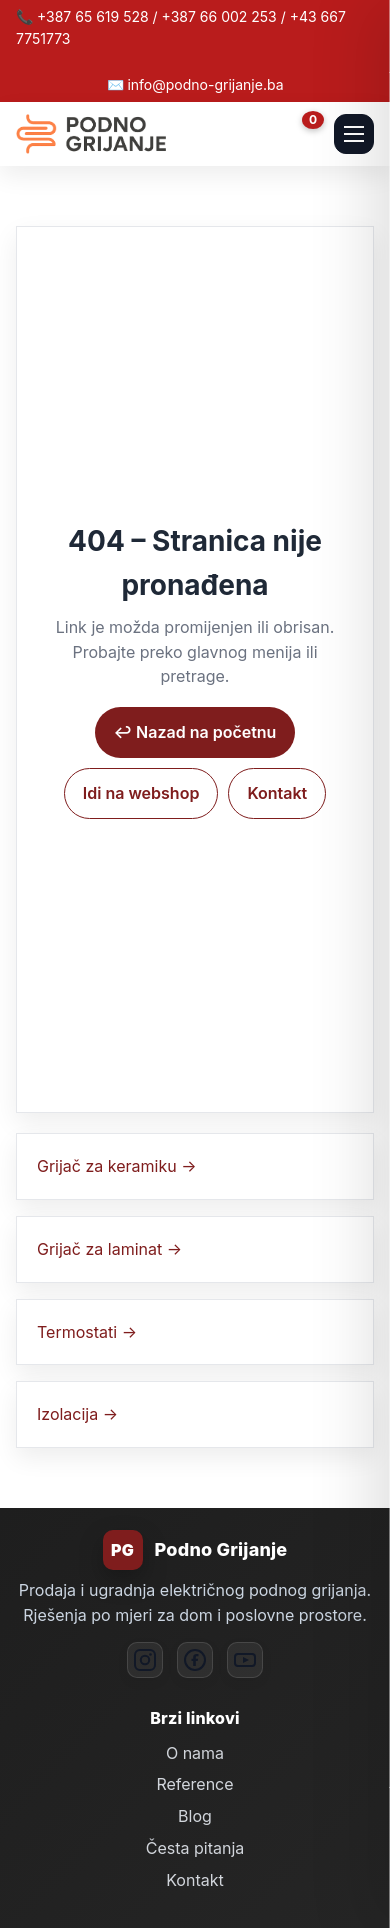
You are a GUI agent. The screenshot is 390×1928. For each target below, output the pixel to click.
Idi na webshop (141, 793)
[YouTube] (245, 1660)
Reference (194, 1784)
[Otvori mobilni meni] (354, 134)
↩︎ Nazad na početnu (195, 732)
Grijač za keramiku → (116, 1166)
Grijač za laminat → (109, 1249)
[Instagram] (145, 1660)
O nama (195, 1753)
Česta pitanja (195, 1848)
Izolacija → (77, 1414)
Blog (195, 1816)
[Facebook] (195, 1660)
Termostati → (87, 1332)
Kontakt (277, 793)
